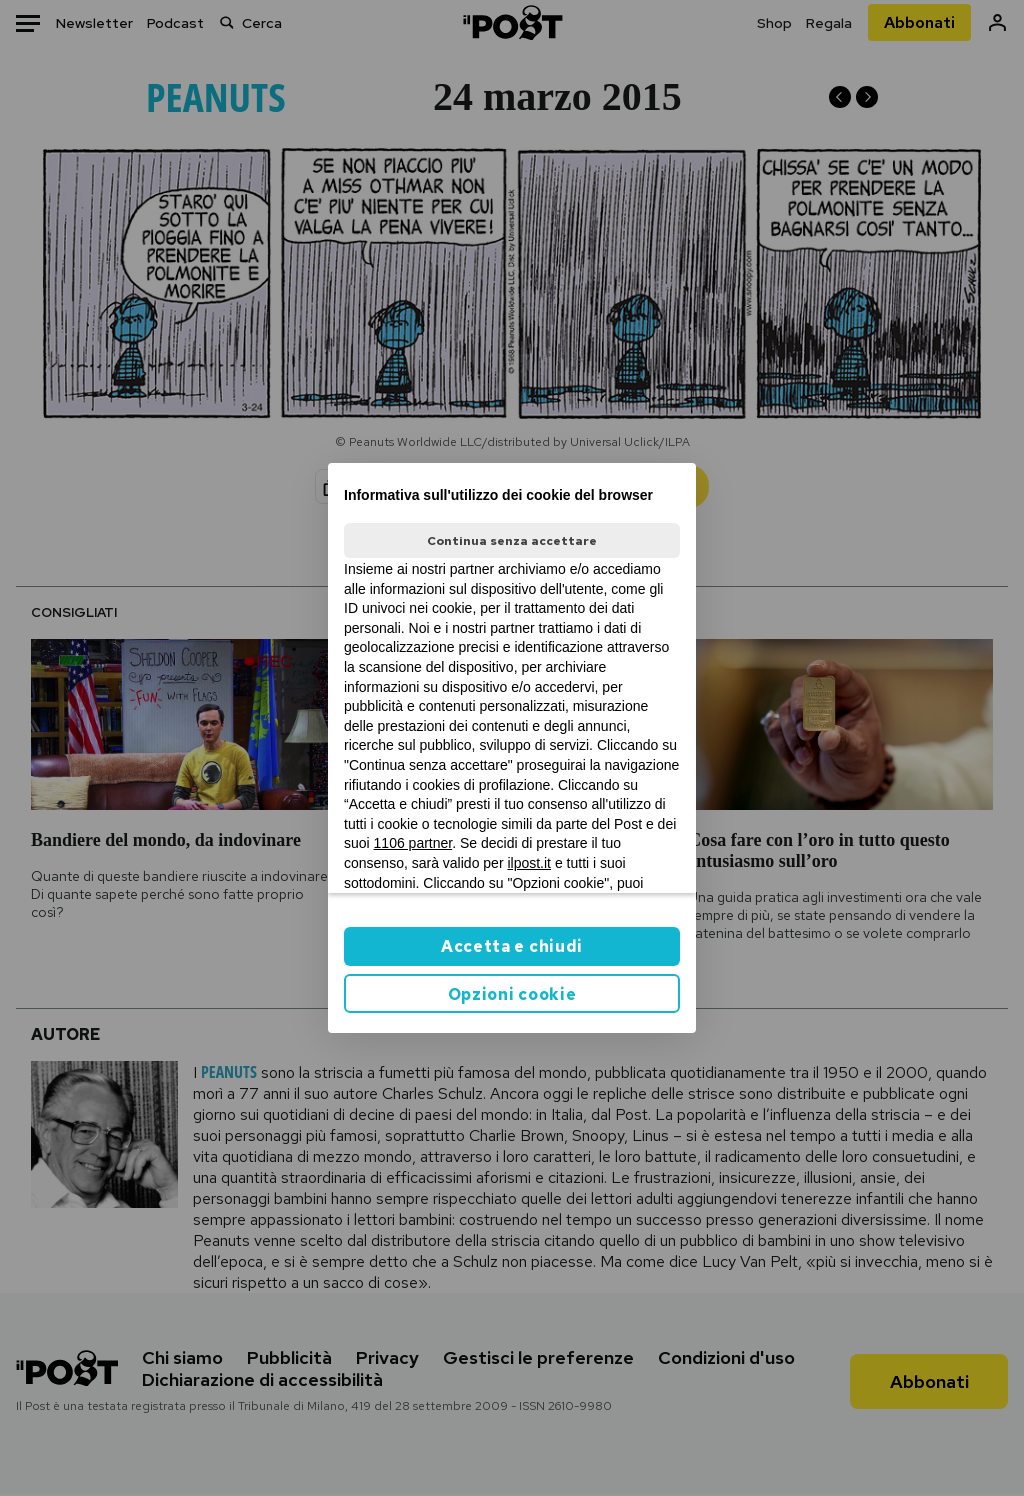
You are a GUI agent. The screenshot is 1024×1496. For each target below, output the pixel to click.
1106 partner (413, 843)
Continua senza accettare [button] (512, 541)
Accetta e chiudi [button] (512, 946)
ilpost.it (529, 863)
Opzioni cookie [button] (512, 994)
